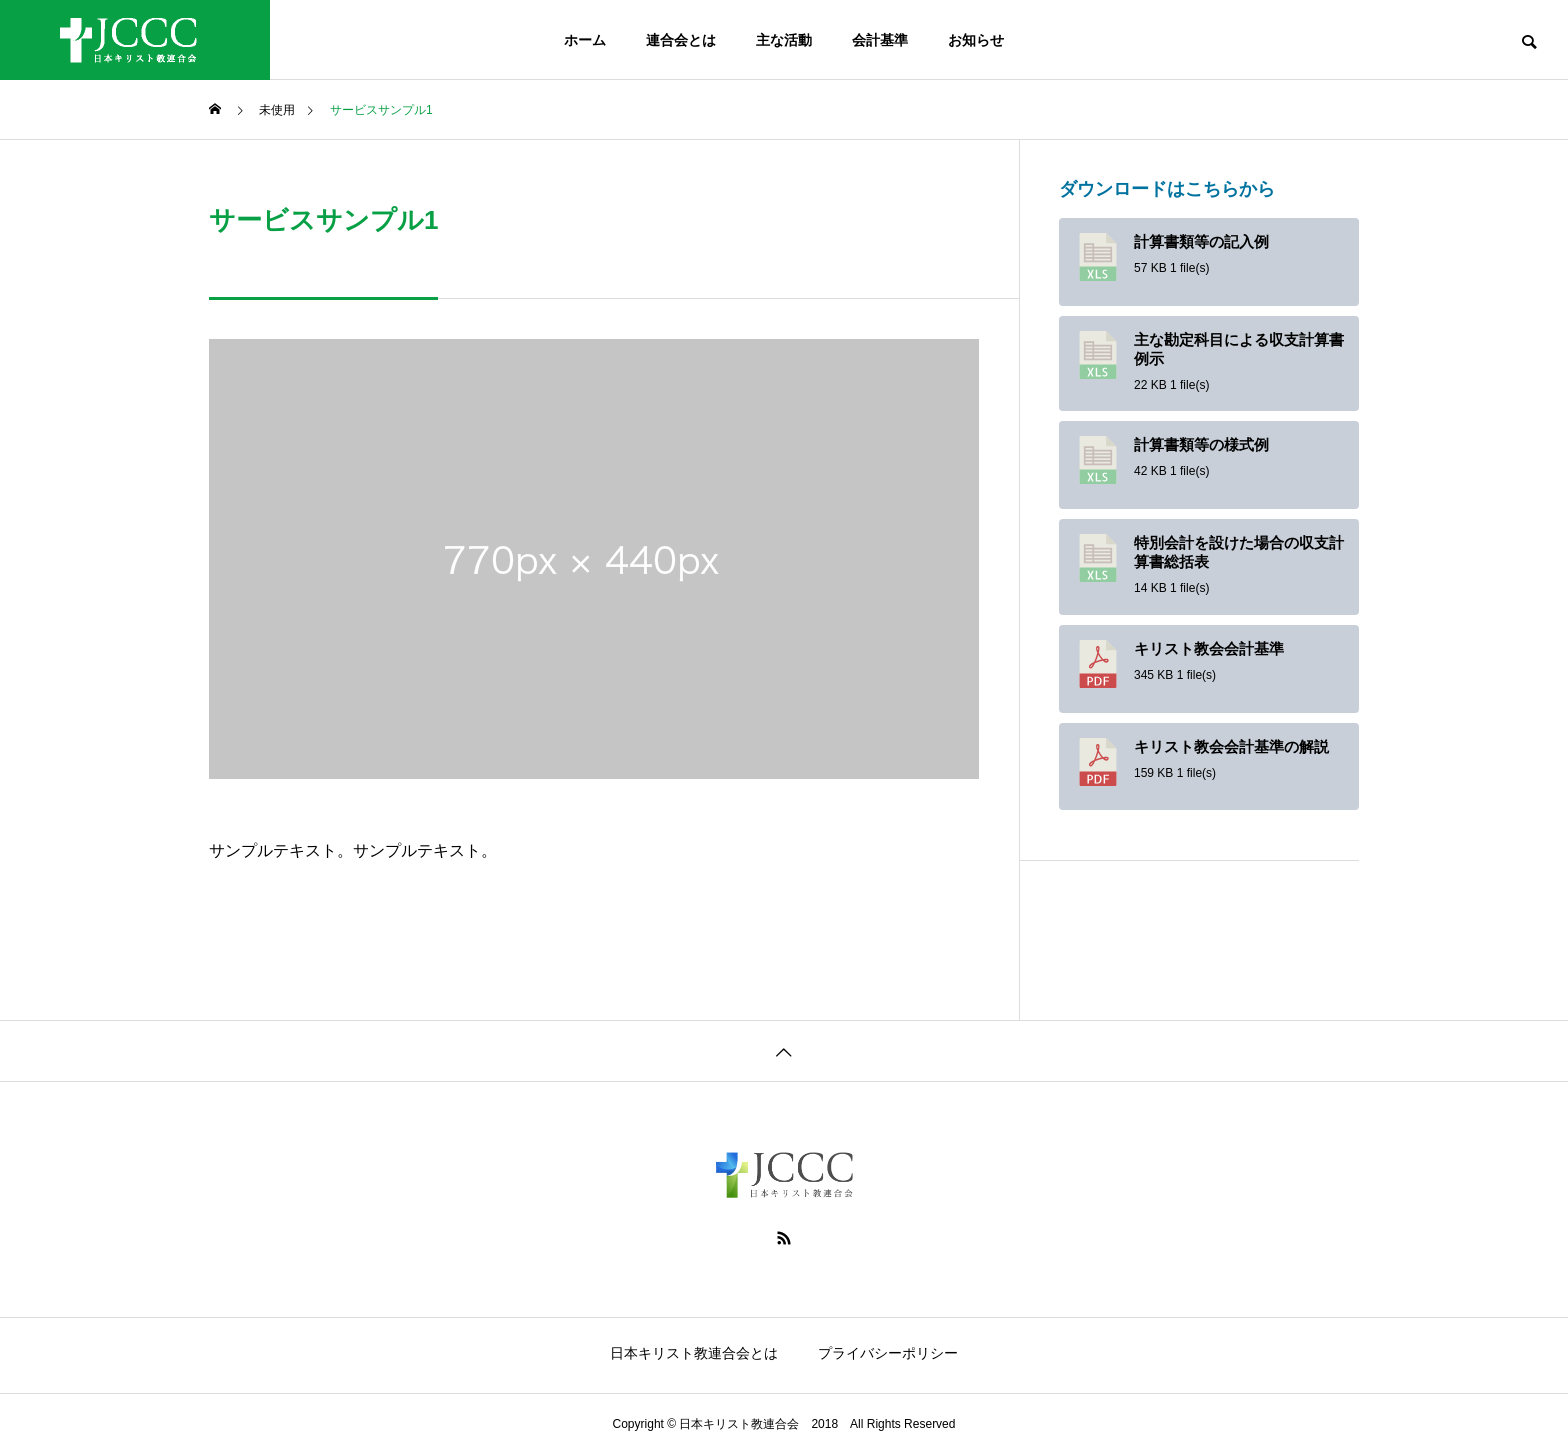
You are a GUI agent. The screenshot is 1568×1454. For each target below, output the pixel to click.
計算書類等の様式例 (1201, 445)
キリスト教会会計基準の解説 (1231, 747)
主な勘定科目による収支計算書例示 (1239, 349)
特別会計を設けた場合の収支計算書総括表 (1239, 552)
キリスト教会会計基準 (1209, 649)
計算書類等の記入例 (1201, 242)
